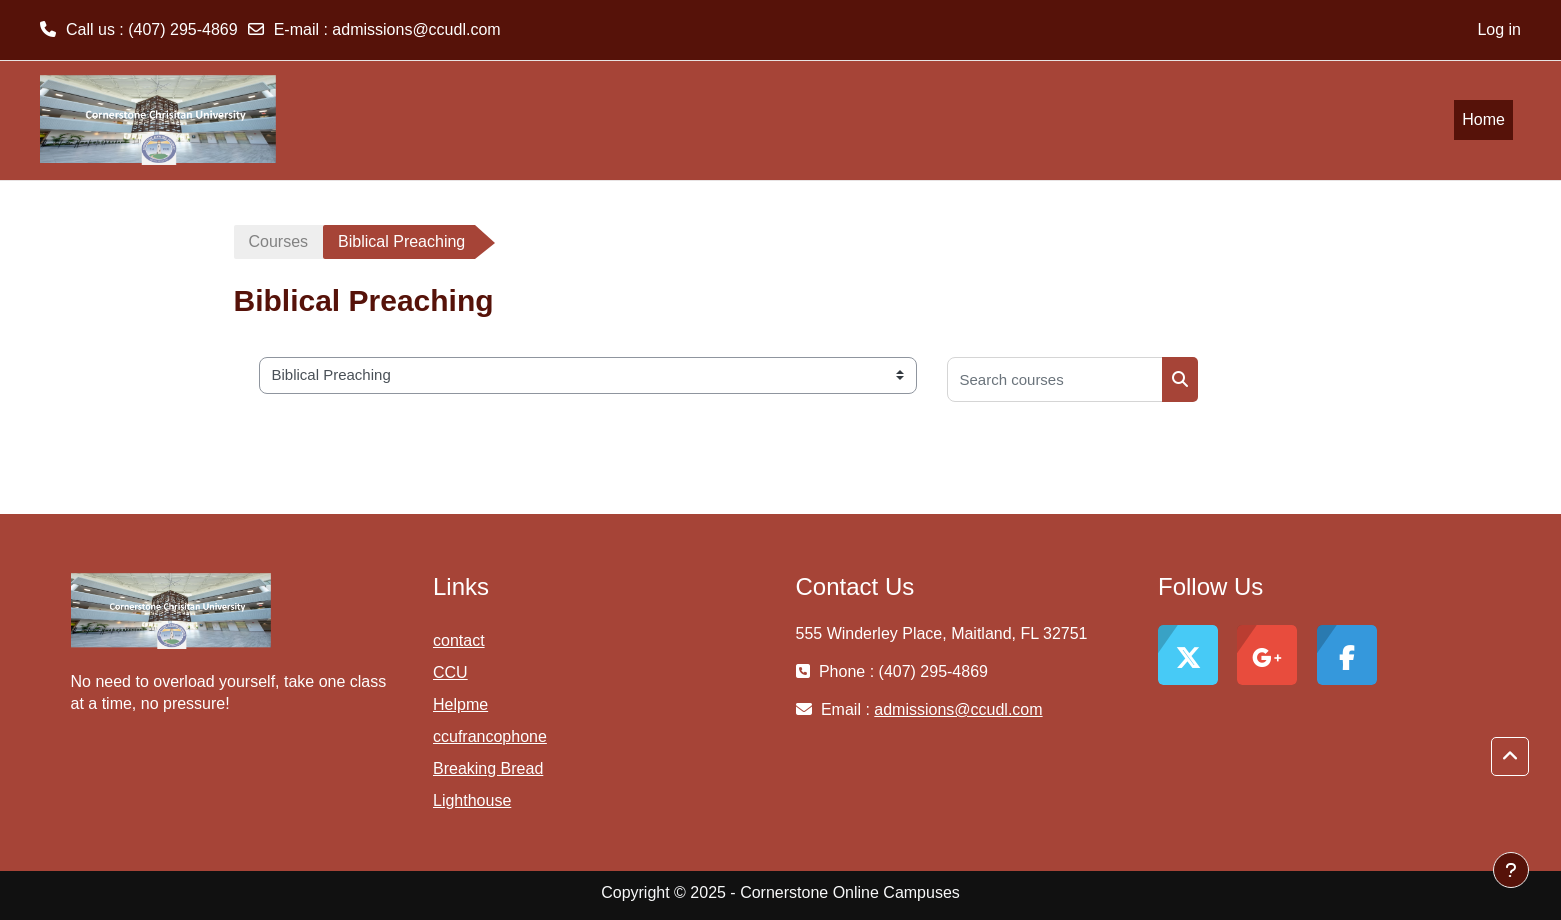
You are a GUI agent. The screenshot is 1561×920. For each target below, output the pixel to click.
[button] (1510, 757)
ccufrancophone (490, 736)
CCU (450, 672)
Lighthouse (472, 800)
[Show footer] (1511, 870)
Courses (279, 241)
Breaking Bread (488, 768)
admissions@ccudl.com (416, 29)
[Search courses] (1055, 379)
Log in (1499, 29)
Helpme (460, 704)
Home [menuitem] (1483, 119)
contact (459, 640)
